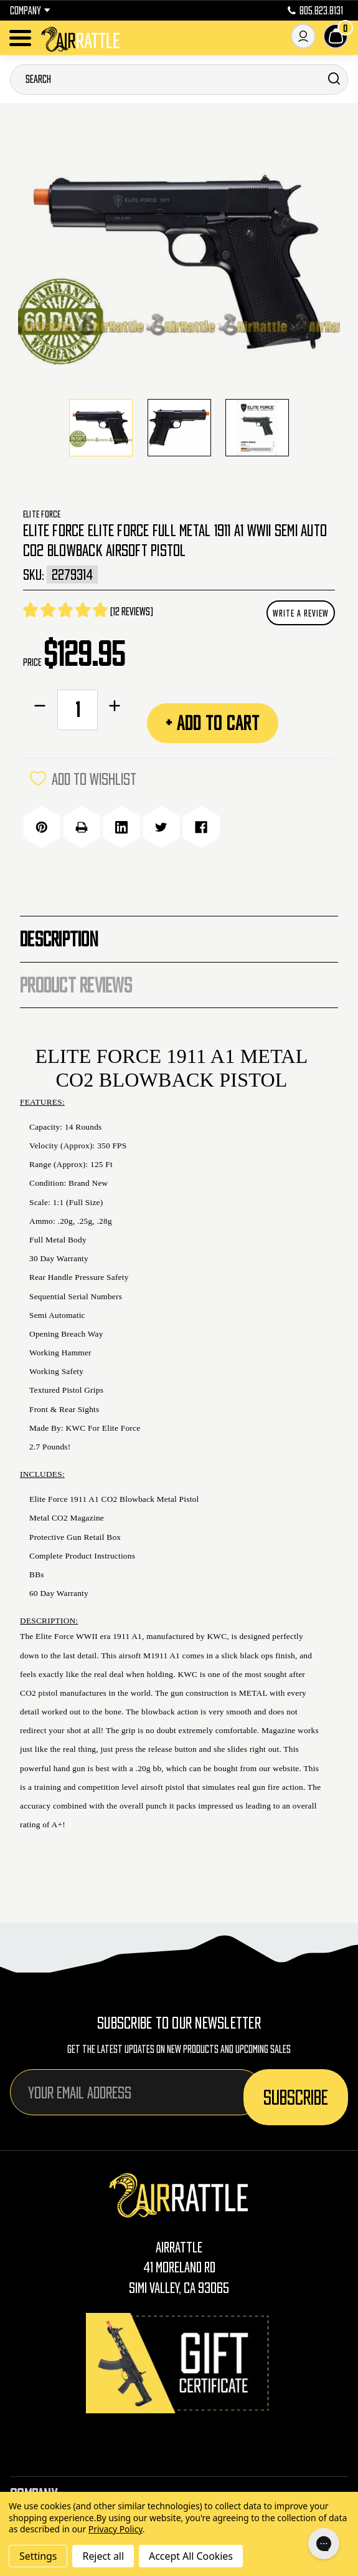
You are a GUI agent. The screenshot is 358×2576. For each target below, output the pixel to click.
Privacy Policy (115, 2529)
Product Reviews (76, 985)
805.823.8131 (315, 11)
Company (30, 10)
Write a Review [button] (301, 612)
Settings (38, 2556)
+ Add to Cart (213, 723)
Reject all (102, 2556)
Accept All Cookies (191, 2556)
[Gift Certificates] (179, 2363)
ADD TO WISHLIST (83, 778)
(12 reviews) (131, 612)
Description (59, 939)
